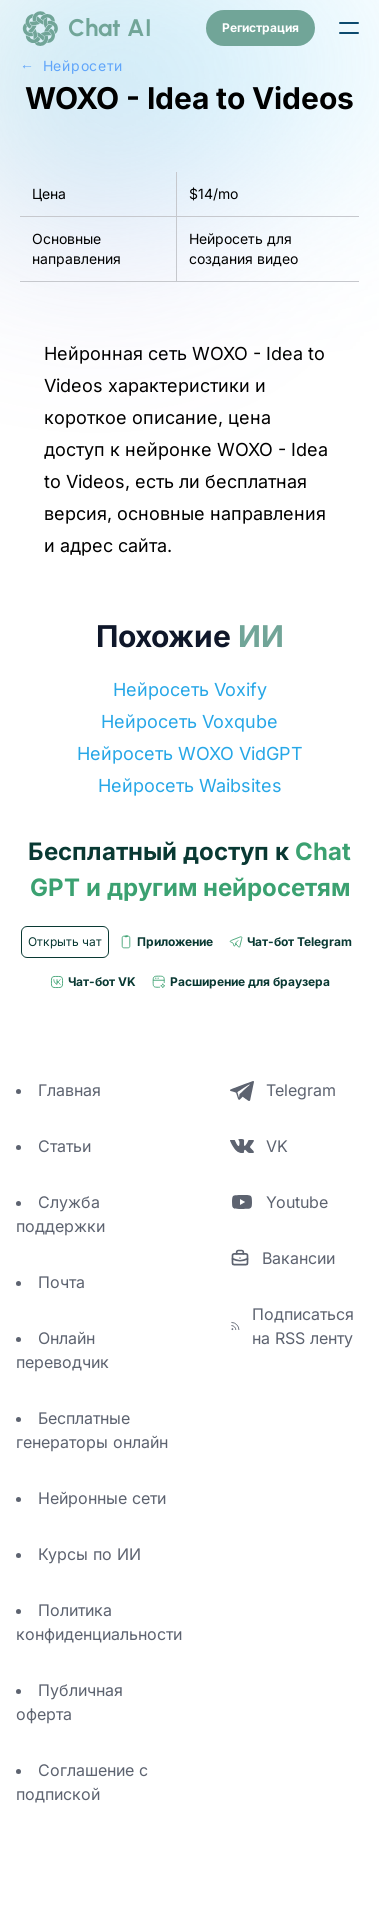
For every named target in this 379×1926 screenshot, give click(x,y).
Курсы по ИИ (89, 1554)
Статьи (64, 1146)
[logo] (86, 28)
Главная (69, 1090)
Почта (61, 1282)
